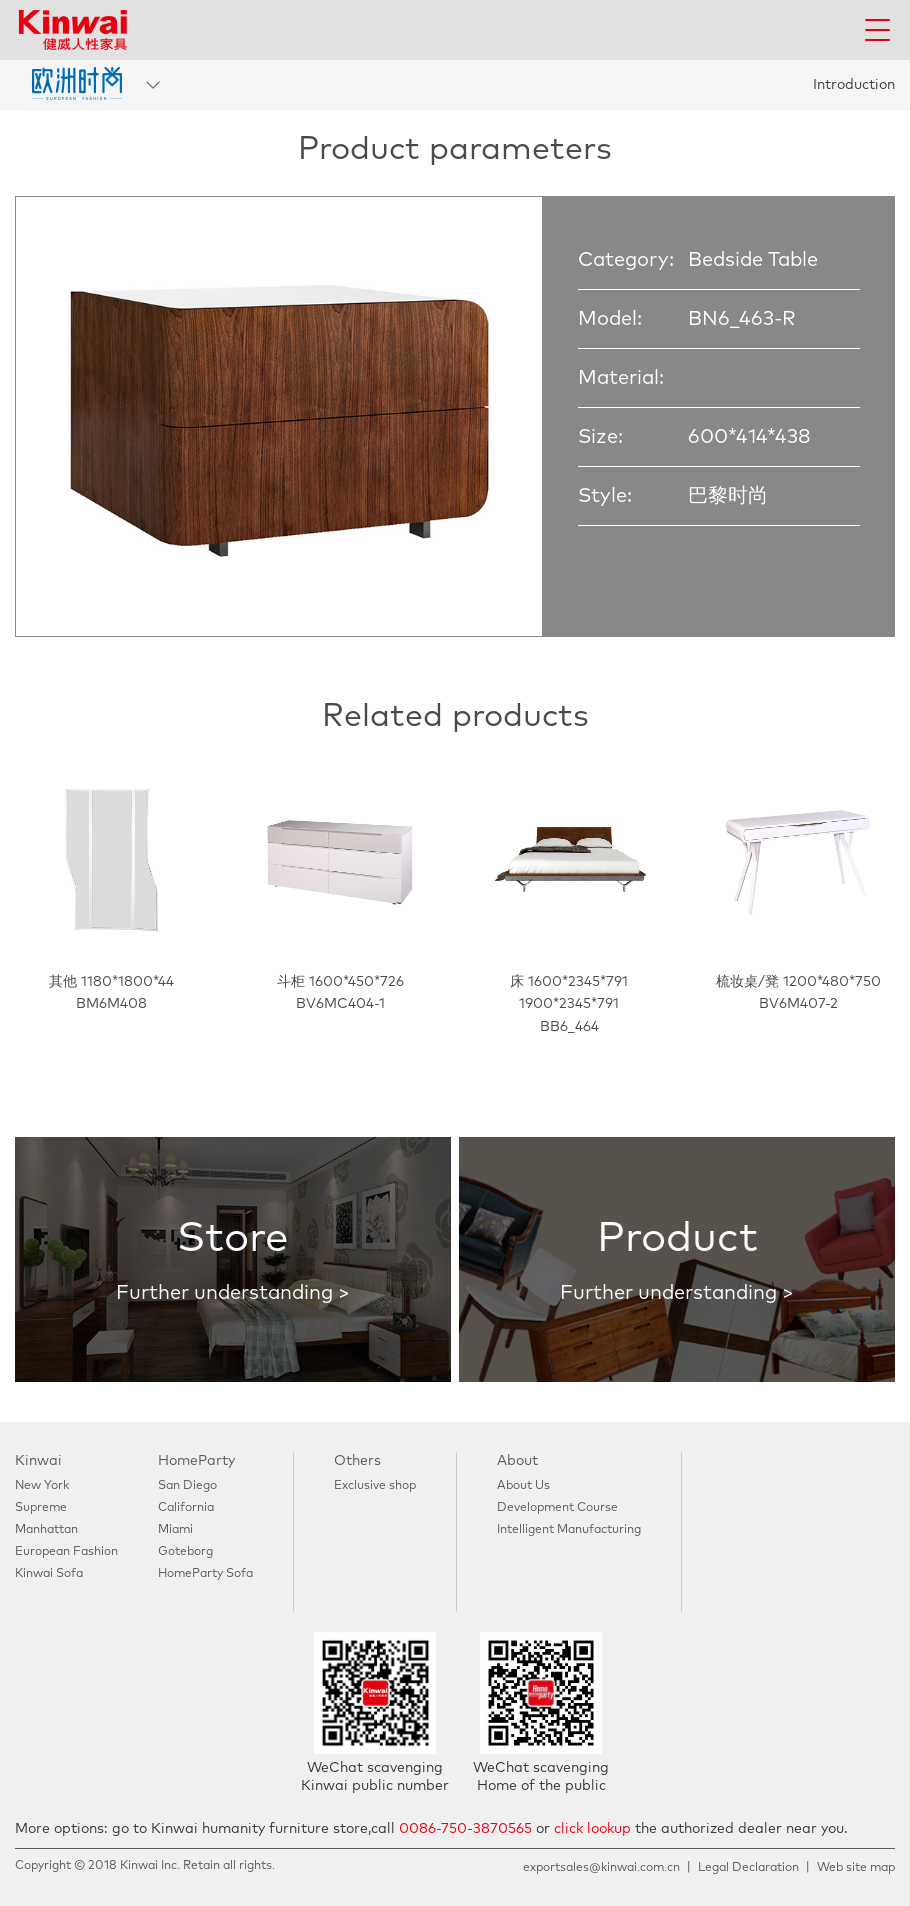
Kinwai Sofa (49, 1574)
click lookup (592, 1829)
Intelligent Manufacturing (569, 1530)
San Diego (187, 1486)
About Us (523, 1486)
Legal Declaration (748, 1868)
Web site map (856, 1868)
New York (42, 1486)
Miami (175, 1530)
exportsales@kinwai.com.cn (601, 1868)
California (186, 1508)
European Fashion (66, 1552)
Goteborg (185, 1552)
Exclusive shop (375, 1486)
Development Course (557, 1508)
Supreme (41, 1508)
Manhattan (46, 1530)
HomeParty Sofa (205, 1574)
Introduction (854, 85)
